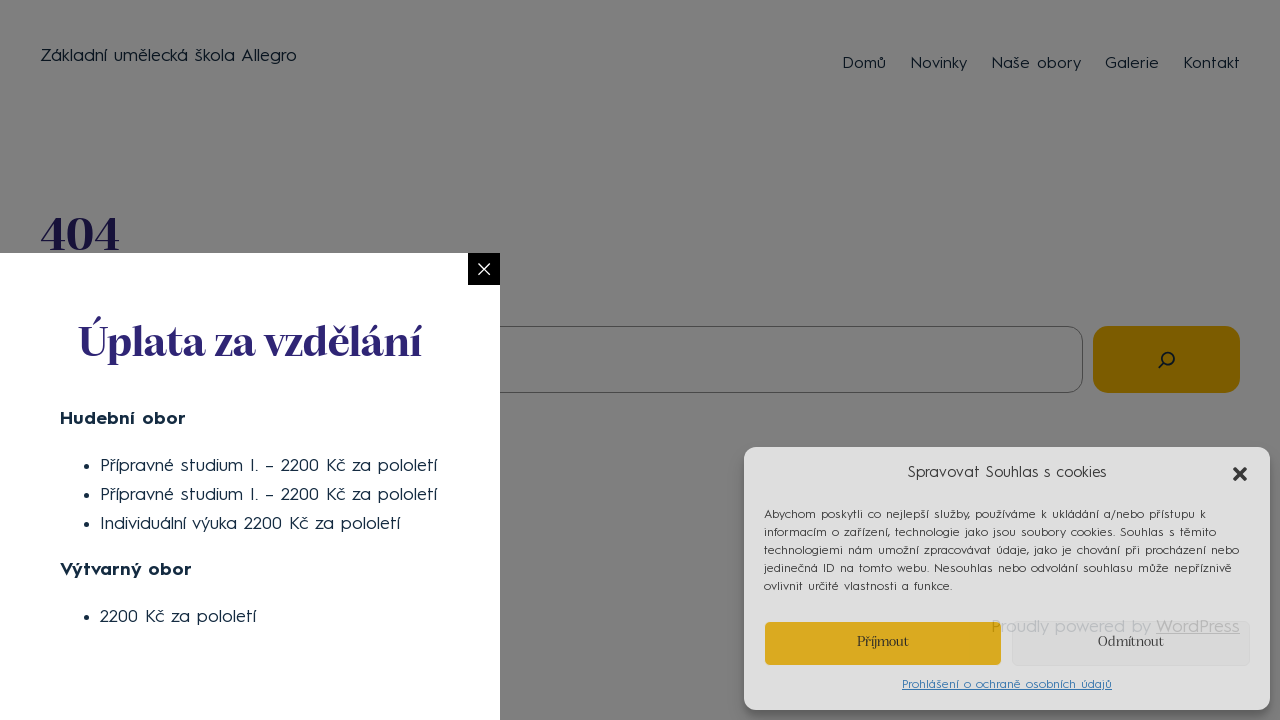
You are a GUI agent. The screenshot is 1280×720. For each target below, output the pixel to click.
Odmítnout (1131, 642)
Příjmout (883, 642)
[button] (1240, 474)
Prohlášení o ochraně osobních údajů (1007, 685)
